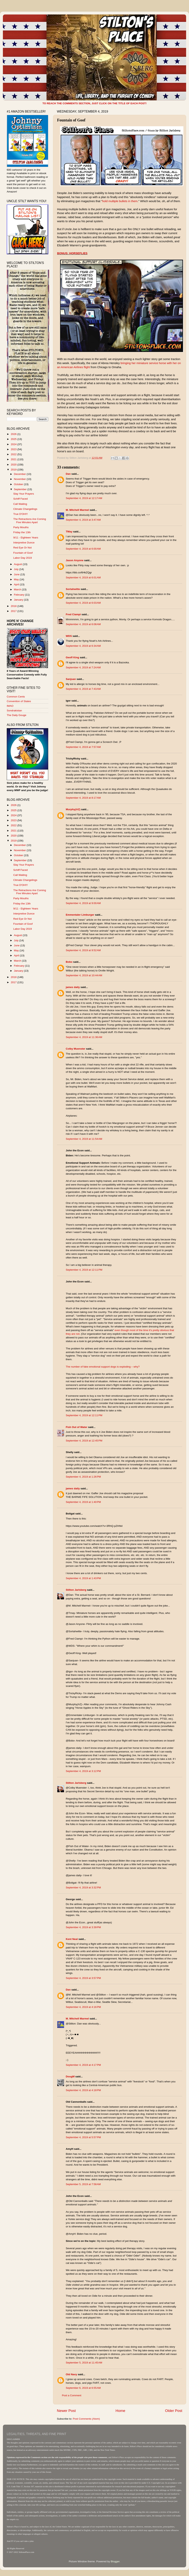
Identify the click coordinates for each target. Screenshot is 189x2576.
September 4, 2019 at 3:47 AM (83, 519)
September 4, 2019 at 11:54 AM (84, 1138)
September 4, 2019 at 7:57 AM (83, 747)
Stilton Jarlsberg (76, 1589)
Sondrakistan (14, 710)
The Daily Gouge (16, 715)
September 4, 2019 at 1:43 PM (83, 1578)
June (17, 574)
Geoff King (72, 657)
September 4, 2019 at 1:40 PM (83, 1502)
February (19, 594)
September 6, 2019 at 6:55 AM (83, 2387)
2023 (14, 449)
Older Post (173, 2411)
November (20, 479)
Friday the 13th (22, 532)
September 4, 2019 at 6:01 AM (83, 577)
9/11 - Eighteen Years (25, 537)
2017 (14, 611)
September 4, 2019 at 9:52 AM (83, 950)
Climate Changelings (25, 509)
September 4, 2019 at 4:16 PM (83, 2007)
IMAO (10, 705)
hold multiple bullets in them (120, 201)
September (20, 489)
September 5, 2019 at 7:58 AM (83, 2184)
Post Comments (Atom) (86, 2418)
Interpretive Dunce (24, 542)
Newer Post (66, 2411)
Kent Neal (72, 1939)
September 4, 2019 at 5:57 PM (83, 2137)
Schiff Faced (20, 498)
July (16, 569)
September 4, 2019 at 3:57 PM (83, 1978)
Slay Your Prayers (23, 493)
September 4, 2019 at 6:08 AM (83, 624)
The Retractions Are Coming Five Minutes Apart (29, 521)
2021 (14, 459)
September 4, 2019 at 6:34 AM (83, 645)
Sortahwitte (73, 589)
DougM (70, 2076)
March (18, 589)
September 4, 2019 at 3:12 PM (83, 1771)
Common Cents (16, 696)
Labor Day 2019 (22, 557)
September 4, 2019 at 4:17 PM (83, 2064)
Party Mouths (21, 527)
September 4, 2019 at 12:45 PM (84, 1440)
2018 (14, 606)
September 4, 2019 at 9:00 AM (83, 903)
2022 (14, 454)
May (16, 579)
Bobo (69, 961)
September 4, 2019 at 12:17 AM (84, 498)
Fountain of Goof (23, 552)
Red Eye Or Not (22, 547)
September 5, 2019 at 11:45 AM (84, 2362)
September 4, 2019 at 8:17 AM (83, 797)
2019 (14, 469)
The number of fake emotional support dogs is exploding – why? (103, 1366)
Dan (68, 473)
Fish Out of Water (76, 1427)
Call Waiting (20, 503)
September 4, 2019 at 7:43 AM (83, 688)
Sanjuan (71, 679)
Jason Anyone (75, 560)
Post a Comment (71, 2395)
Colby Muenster (75, 1048)
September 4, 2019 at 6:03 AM (83, 602)
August (18, 564)
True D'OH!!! (20, 514)
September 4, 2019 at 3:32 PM (83, 1887)
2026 (14, 434)
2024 (14, 444)
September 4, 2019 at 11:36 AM (84, 1037)
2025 (14, 439)
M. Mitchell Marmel (77, 509)
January (19, 599)
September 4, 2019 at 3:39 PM (83, 1927)
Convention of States (19, 701)
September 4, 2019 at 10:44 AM (84, 975)
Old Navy (71, 2374)
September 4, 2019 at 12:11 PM (84, 1269)
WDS (69, 636)
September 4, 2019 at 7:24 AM (83, 667)
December (20, 474)
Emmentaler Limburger (80, 914)
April (17, 584)
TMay (69, 531)
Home (120, 2411)
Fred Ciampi (73, 614)
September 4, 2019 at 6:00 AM (83, 548)
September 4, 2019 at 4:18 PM (83, 2090)
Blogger (115, 2561)
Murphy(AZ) (73, 809)
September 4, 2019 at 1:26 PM (83, 1476)
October (19, 484)
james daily (73, 987)
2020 (14, 464)
